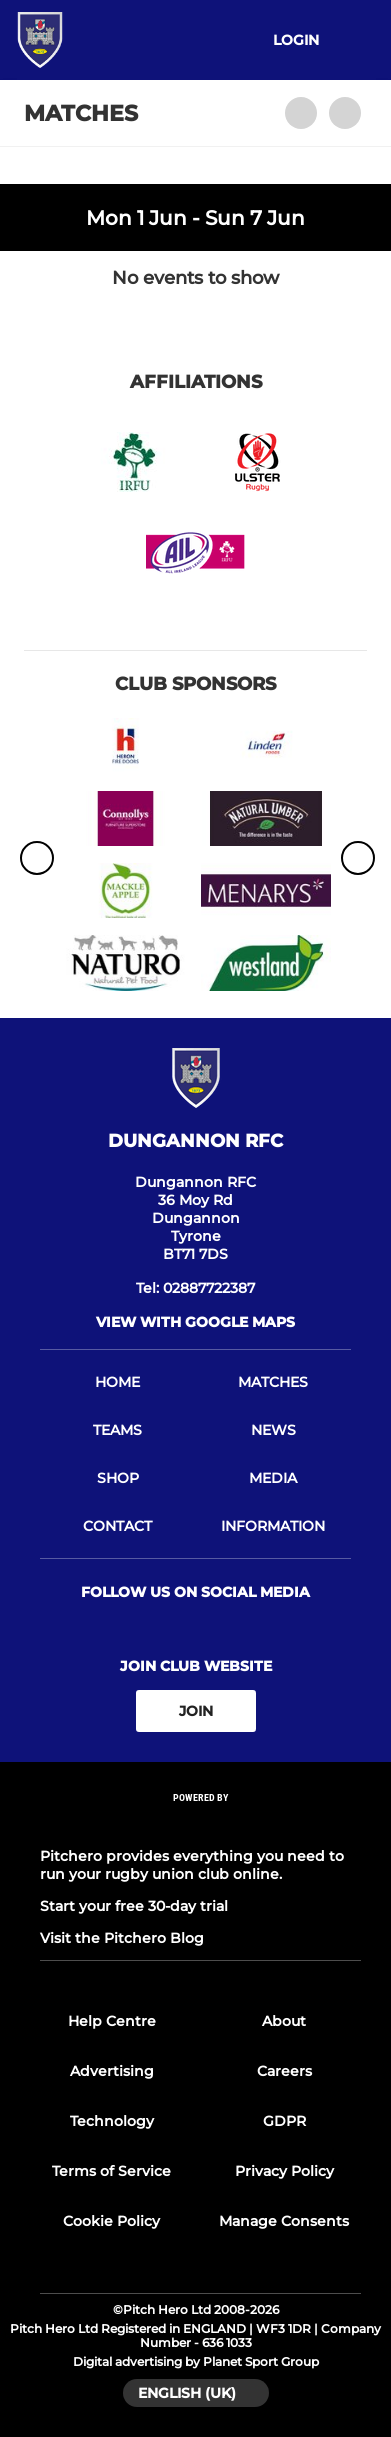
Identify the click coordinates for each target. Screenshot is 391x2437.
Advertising (112, 2071)
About (284, 2021)
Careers (284, 2071)
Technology (112, 2121)
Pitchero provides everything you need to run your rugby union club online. (192, 1865)
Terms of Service (111, 2171)
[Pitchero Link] (201, 1824)
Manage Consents (284, 2221)
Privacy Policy (284, 2171)
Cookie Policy (111, 2221)
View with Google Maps (195, 1322)
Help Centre (112, 2021)
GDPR (284, 2121)
